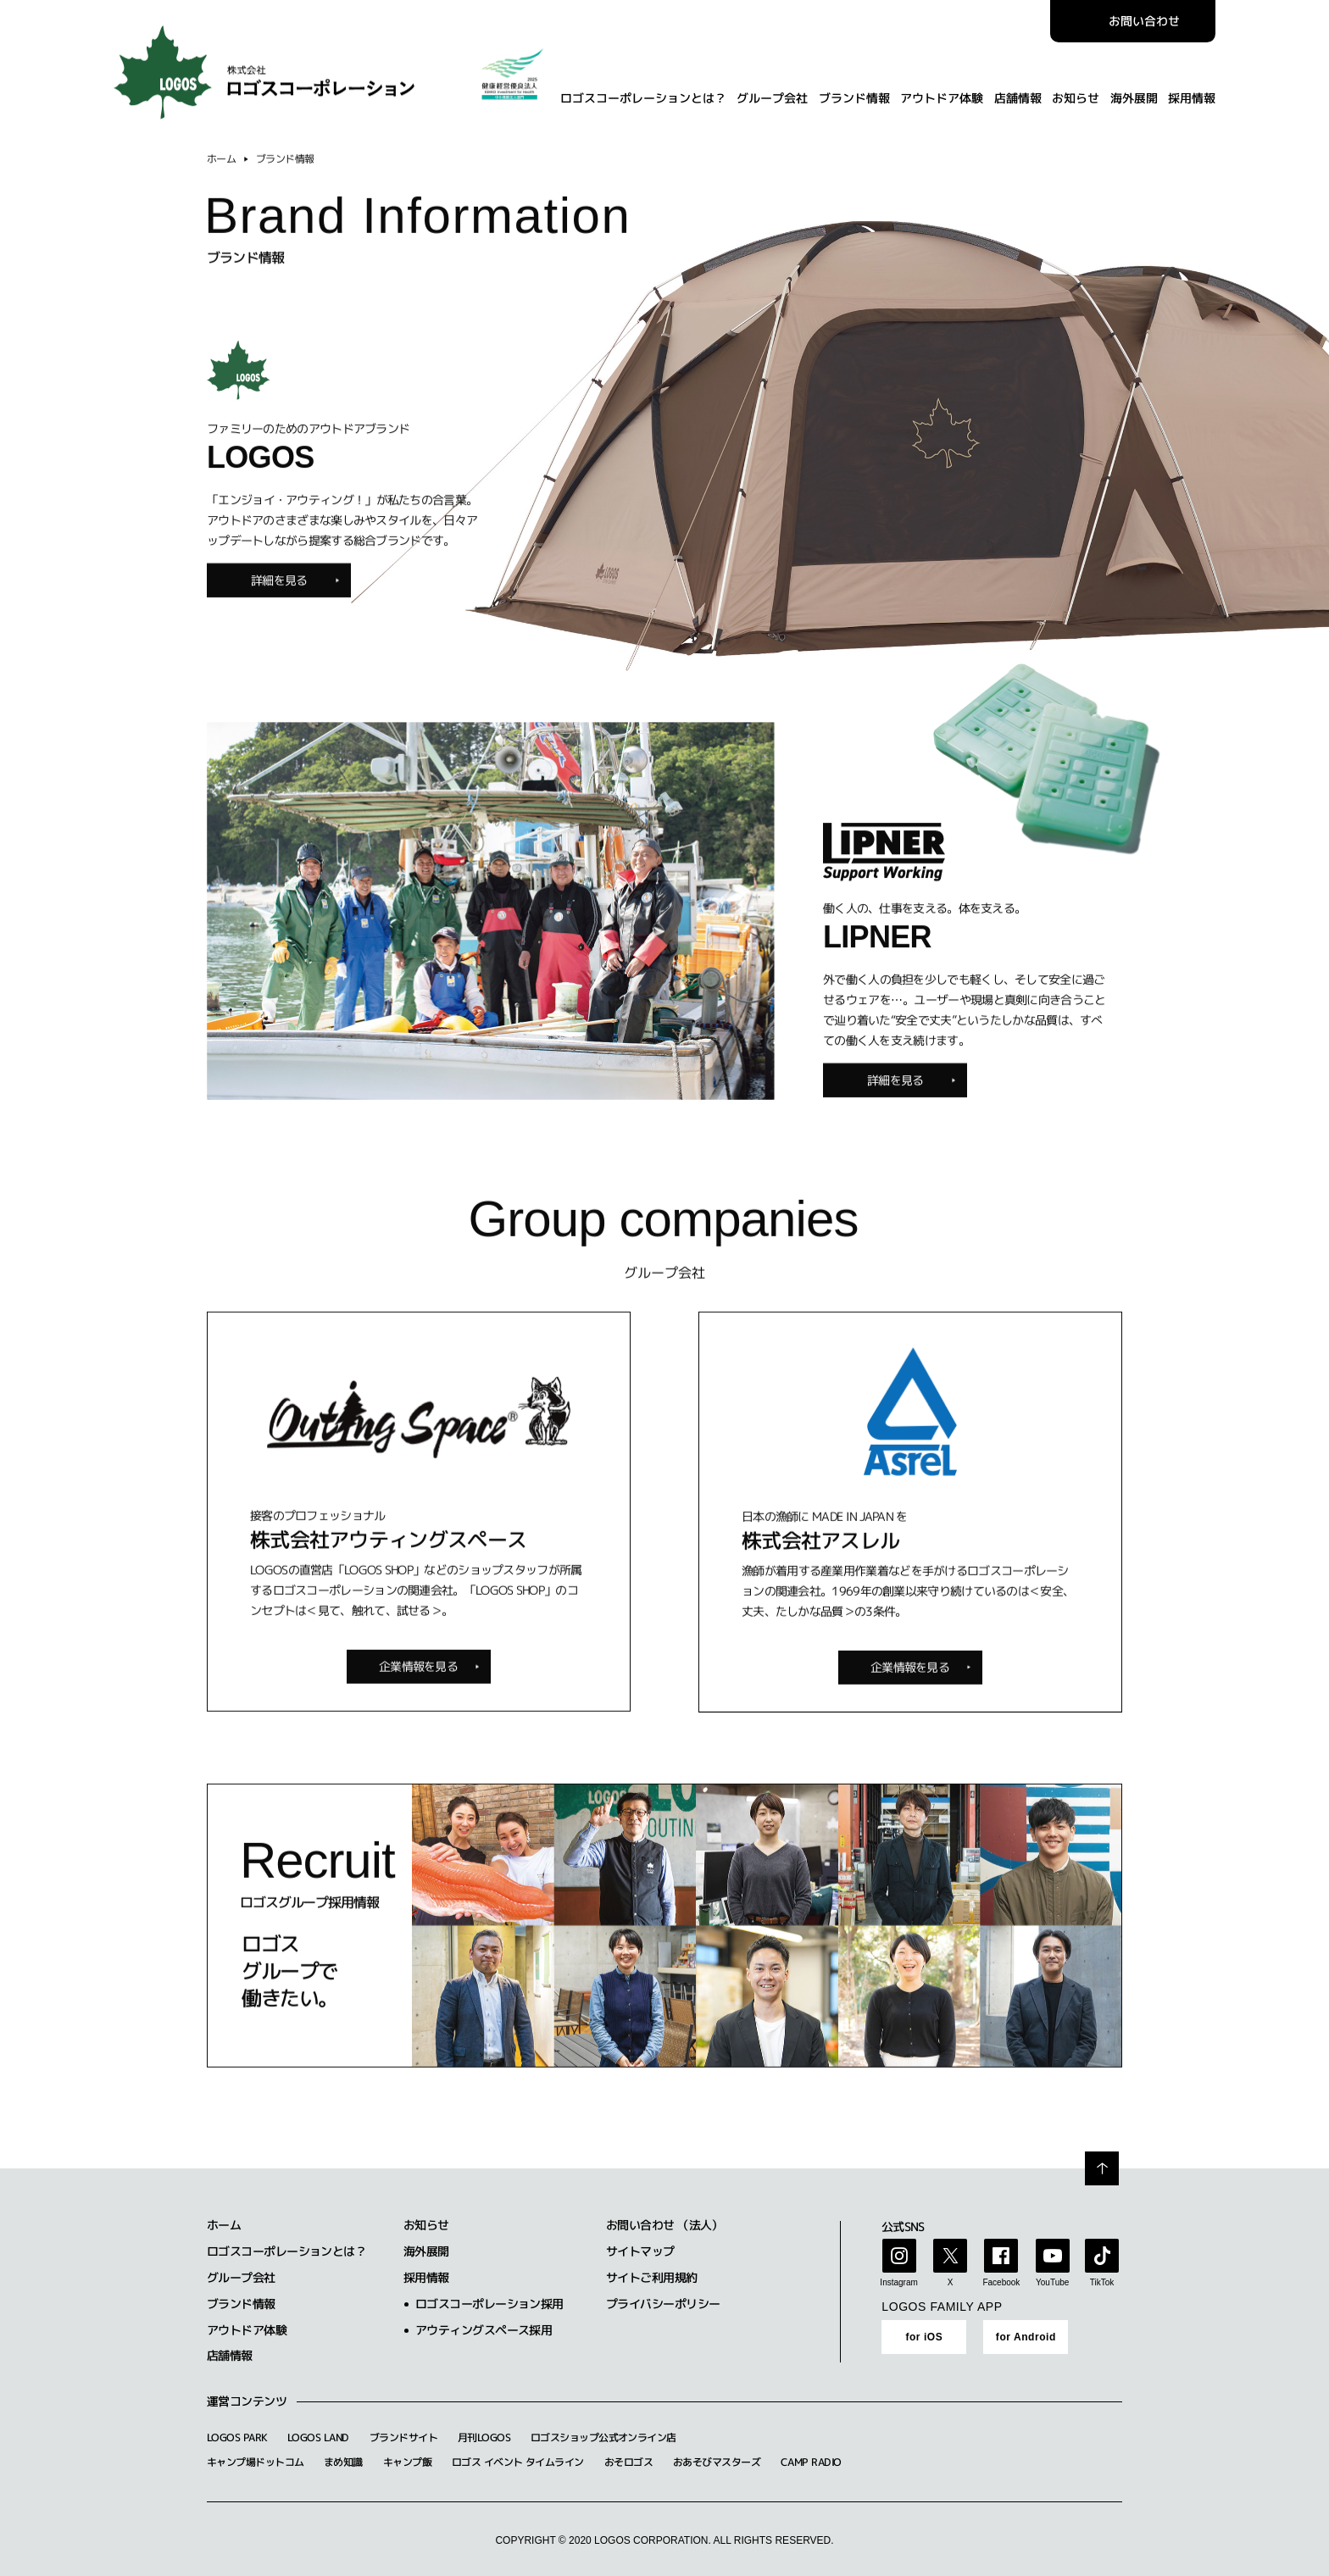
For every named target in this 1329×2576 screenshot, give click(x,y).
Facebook (1001, 2282)
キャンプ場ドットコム (255, 2462)
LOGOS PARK (237, 2437)
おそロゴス (628, 2462)
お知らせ (1075, 89)
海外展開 (1133, 89)
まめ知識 (343, 2462)
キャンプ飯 (407, 2462)
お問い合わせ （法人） (664, 2225)
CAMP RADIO (811, 2462)
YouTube (1052, 2282)
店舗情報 (1017, 89)
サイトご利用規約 (652, 2277)
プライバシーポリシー (663, 2304)
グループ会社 (772, 89)
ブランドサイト (403, 2437)
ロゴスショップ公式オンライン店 (603, 2437)
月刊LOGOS (484, 2437)
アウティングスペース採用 (483, 2330)
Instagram (898, 2282)
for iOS (924, 2337)
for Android (1026, 2337)
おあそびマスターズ (716, 2462)
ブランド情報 (853, 89)
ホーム (221, 167)
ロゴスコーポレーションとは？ (642, 89)
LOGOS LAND (317, 2437)
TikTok (1102, 2282)
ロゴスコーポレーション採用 (489, 2304)
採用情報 (1191, 89)
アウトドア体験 (941, 89)
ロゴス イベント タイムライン (518, 2462)
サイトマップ (640, 2251)
